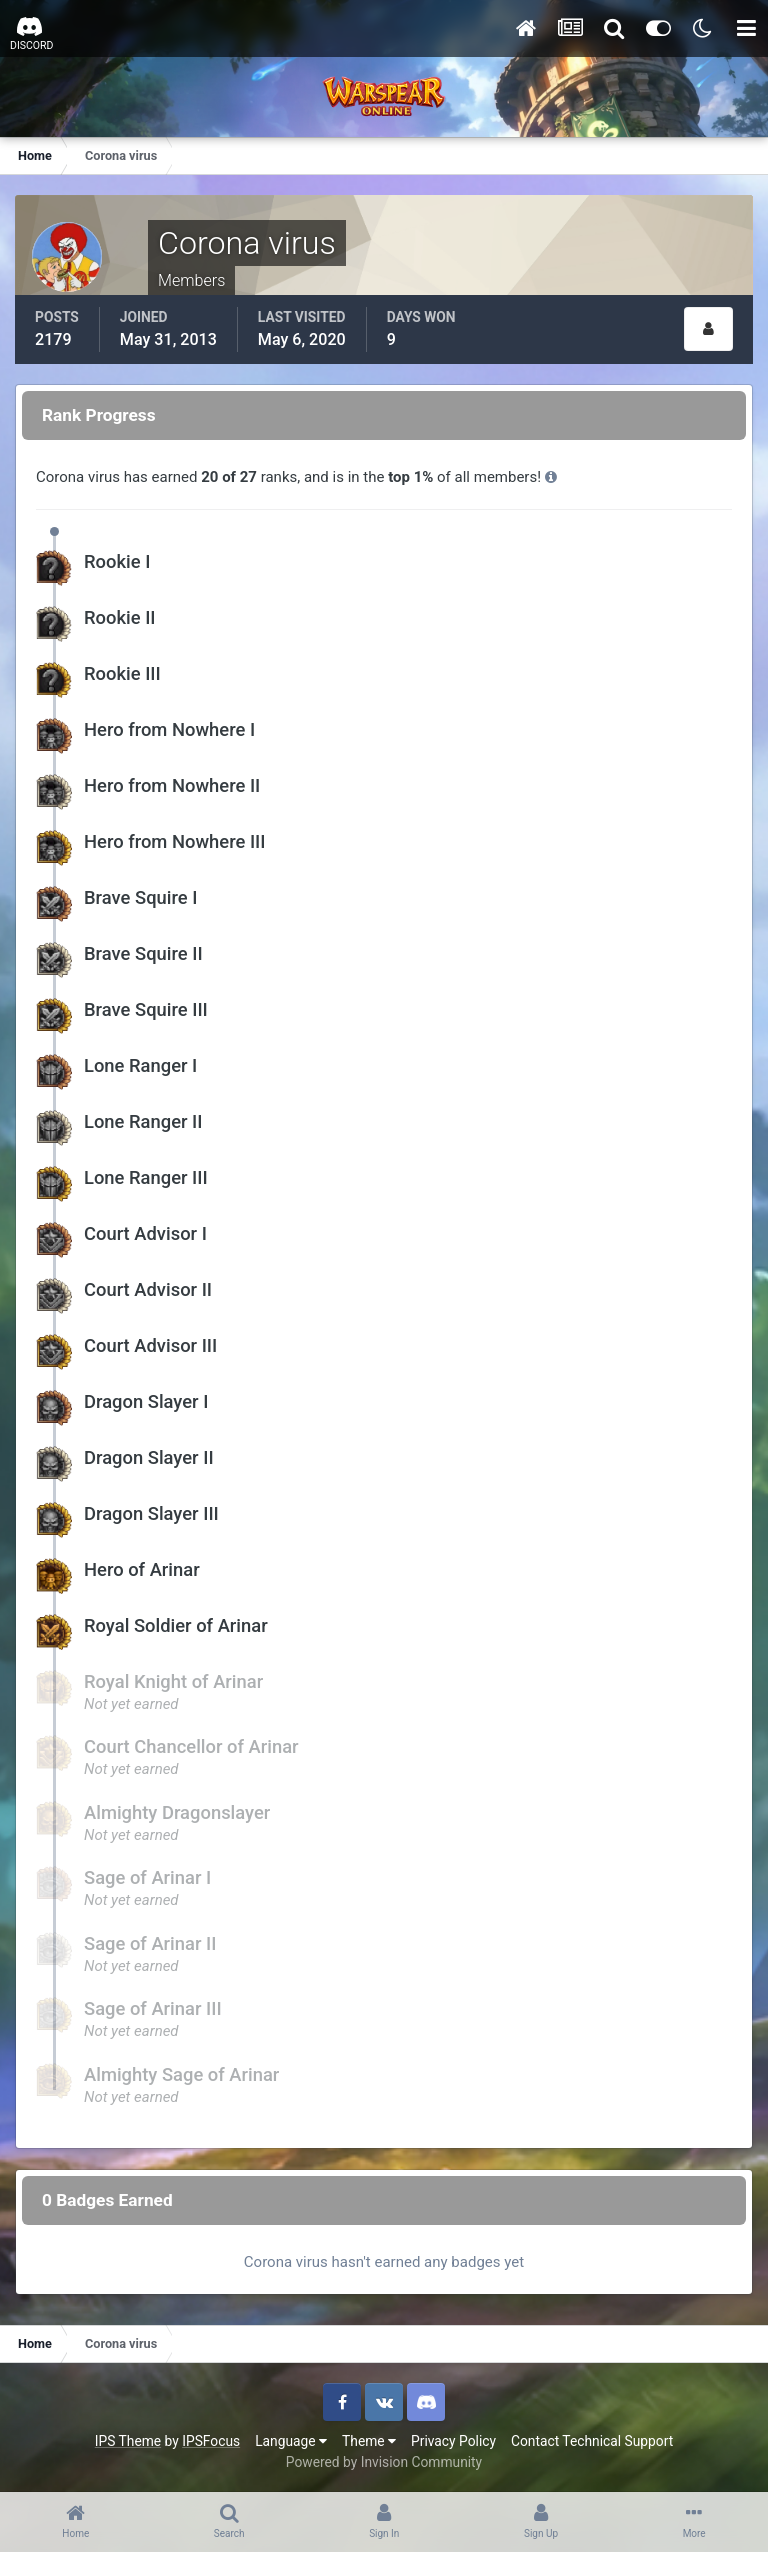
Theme (369, 2441)
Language (291, 2441)
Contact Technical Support (592, 2441)
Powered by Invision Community (384, 2462)
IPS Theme (128, 2441)
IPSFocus (211, 2441)
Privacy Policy (453, 2441)
